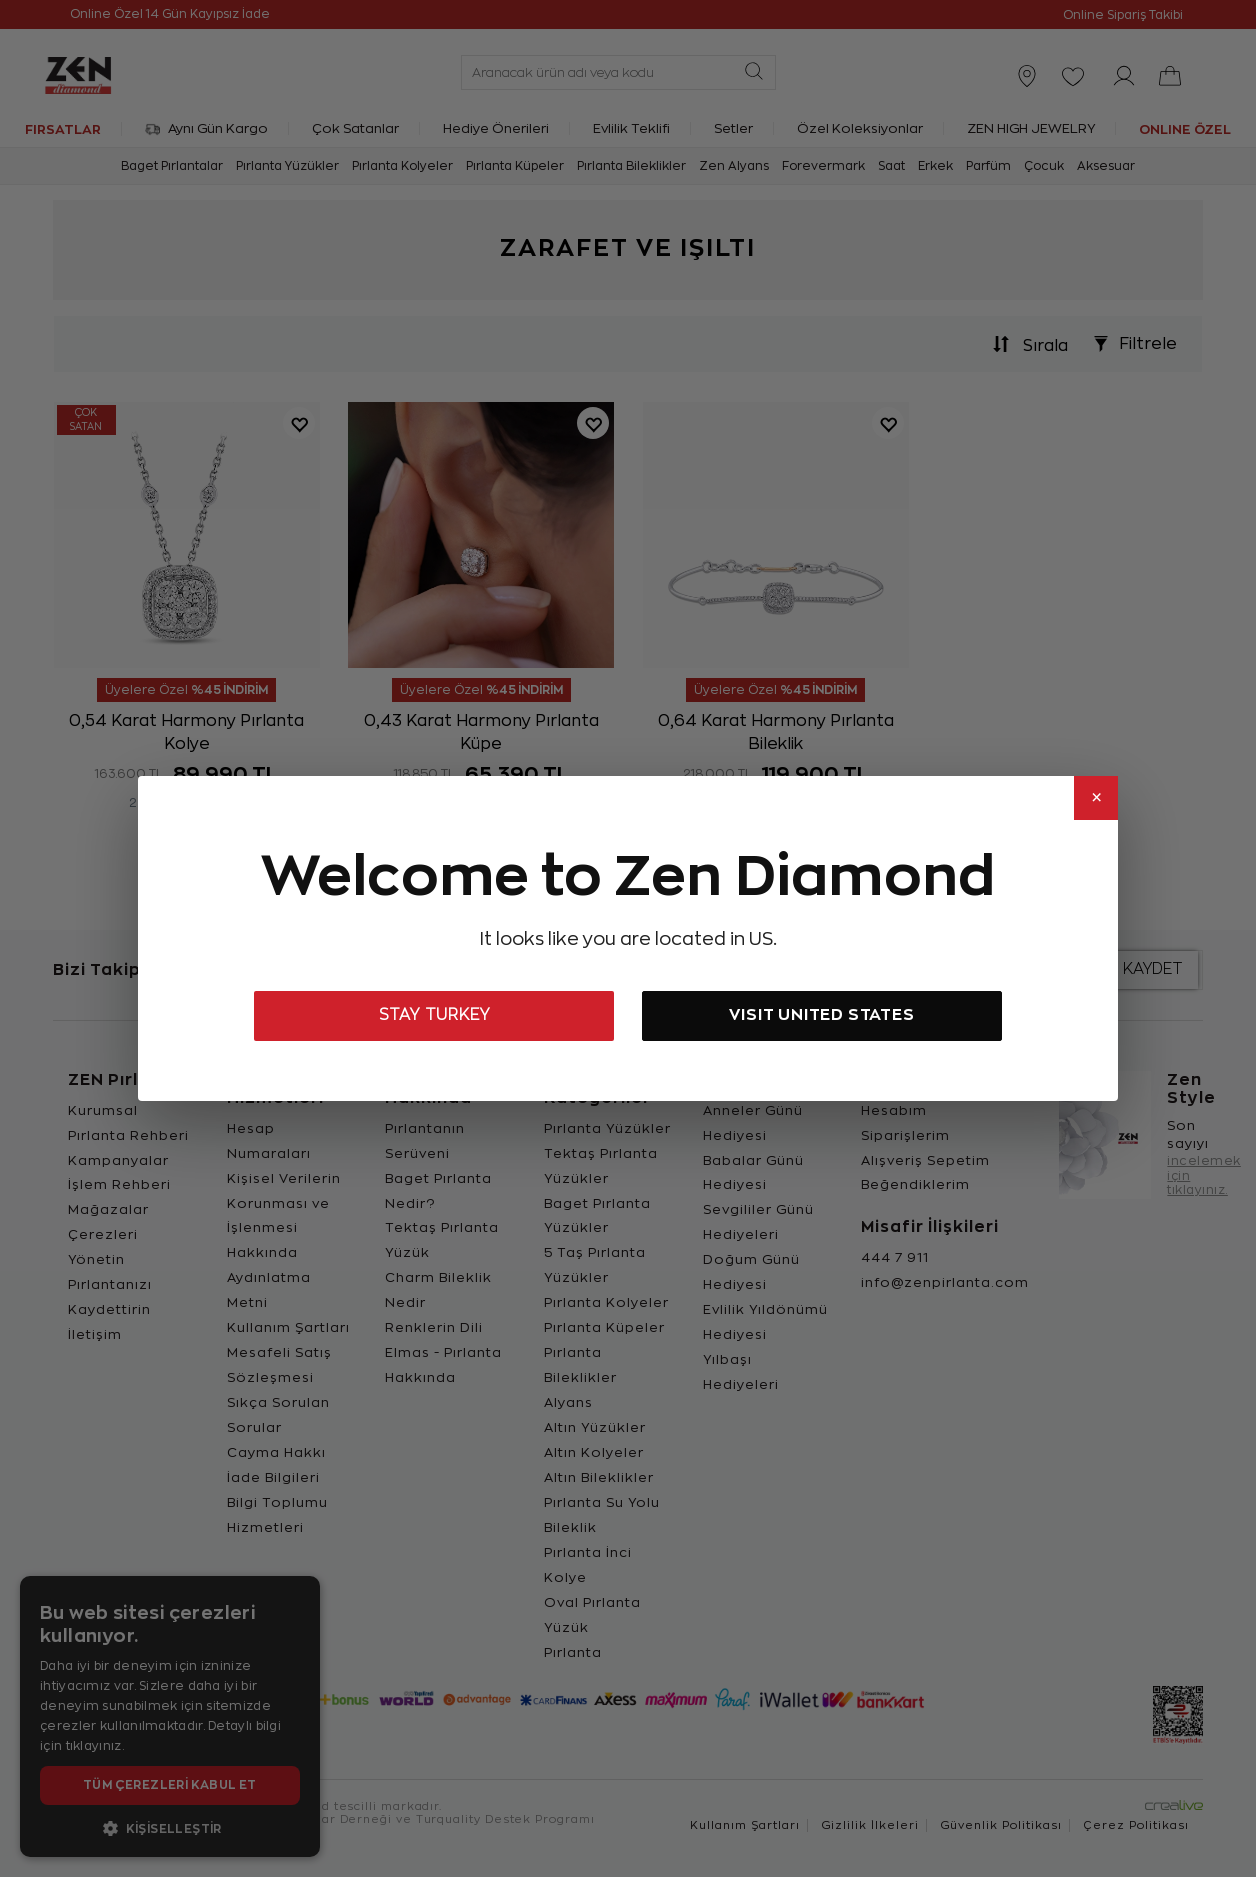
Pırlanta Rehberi (128, 1135)
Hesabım (894, 1110)
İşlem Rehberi (119, 1184)
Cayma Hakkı (276, 1452)
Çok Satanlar (355, 128)
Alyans (568, 1402)
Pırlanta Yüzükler (287, 166)
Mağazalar (108, 1209)
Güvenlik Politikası (1001, 1825)
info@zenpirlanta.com (945, 1282)
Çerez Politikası (1136, 1825)
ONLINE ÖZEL (1185, 129)
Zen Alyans (734, 166)
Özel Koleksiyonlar (860, 128)
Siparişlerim (905, 1135)
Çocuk (1044, 166)
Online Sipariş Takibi (1123, 15)
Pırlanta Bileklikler (631, 166)
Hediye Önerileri (496, 128)
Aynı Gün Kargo (206, 128)
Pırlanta (573, 1652)
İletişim (95, 1334)
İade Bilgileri (273, 1477)
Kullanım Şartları (288, 1327)
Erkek (935, 166)
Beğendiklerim (915, 1184)
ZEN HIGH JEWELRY (1031, 128)
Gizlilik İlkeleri (870, 1825)
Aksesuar (1106, 166)
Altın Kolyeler (594, 1452)
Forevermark (823, 166)
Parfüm (988, 166)
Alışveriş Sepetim (925, 1160)
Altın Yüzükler (595, 1427)
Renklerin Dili (434, 1327)
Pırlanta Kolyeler (402, 166)
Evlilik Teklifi (631, 128)
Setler (733, 128)
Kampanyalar (118, 1160)
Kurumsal (103, 1110)
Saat (891, 166)
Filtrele (1130, 344)
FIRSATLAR (63, 129)
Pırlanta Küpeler (515, 166)
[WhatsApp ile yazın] (48, 1829)
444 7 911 (895, 1257)
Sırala (1025, 344)
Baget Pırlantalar (172, 166)
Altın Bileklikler (599, 1477)
